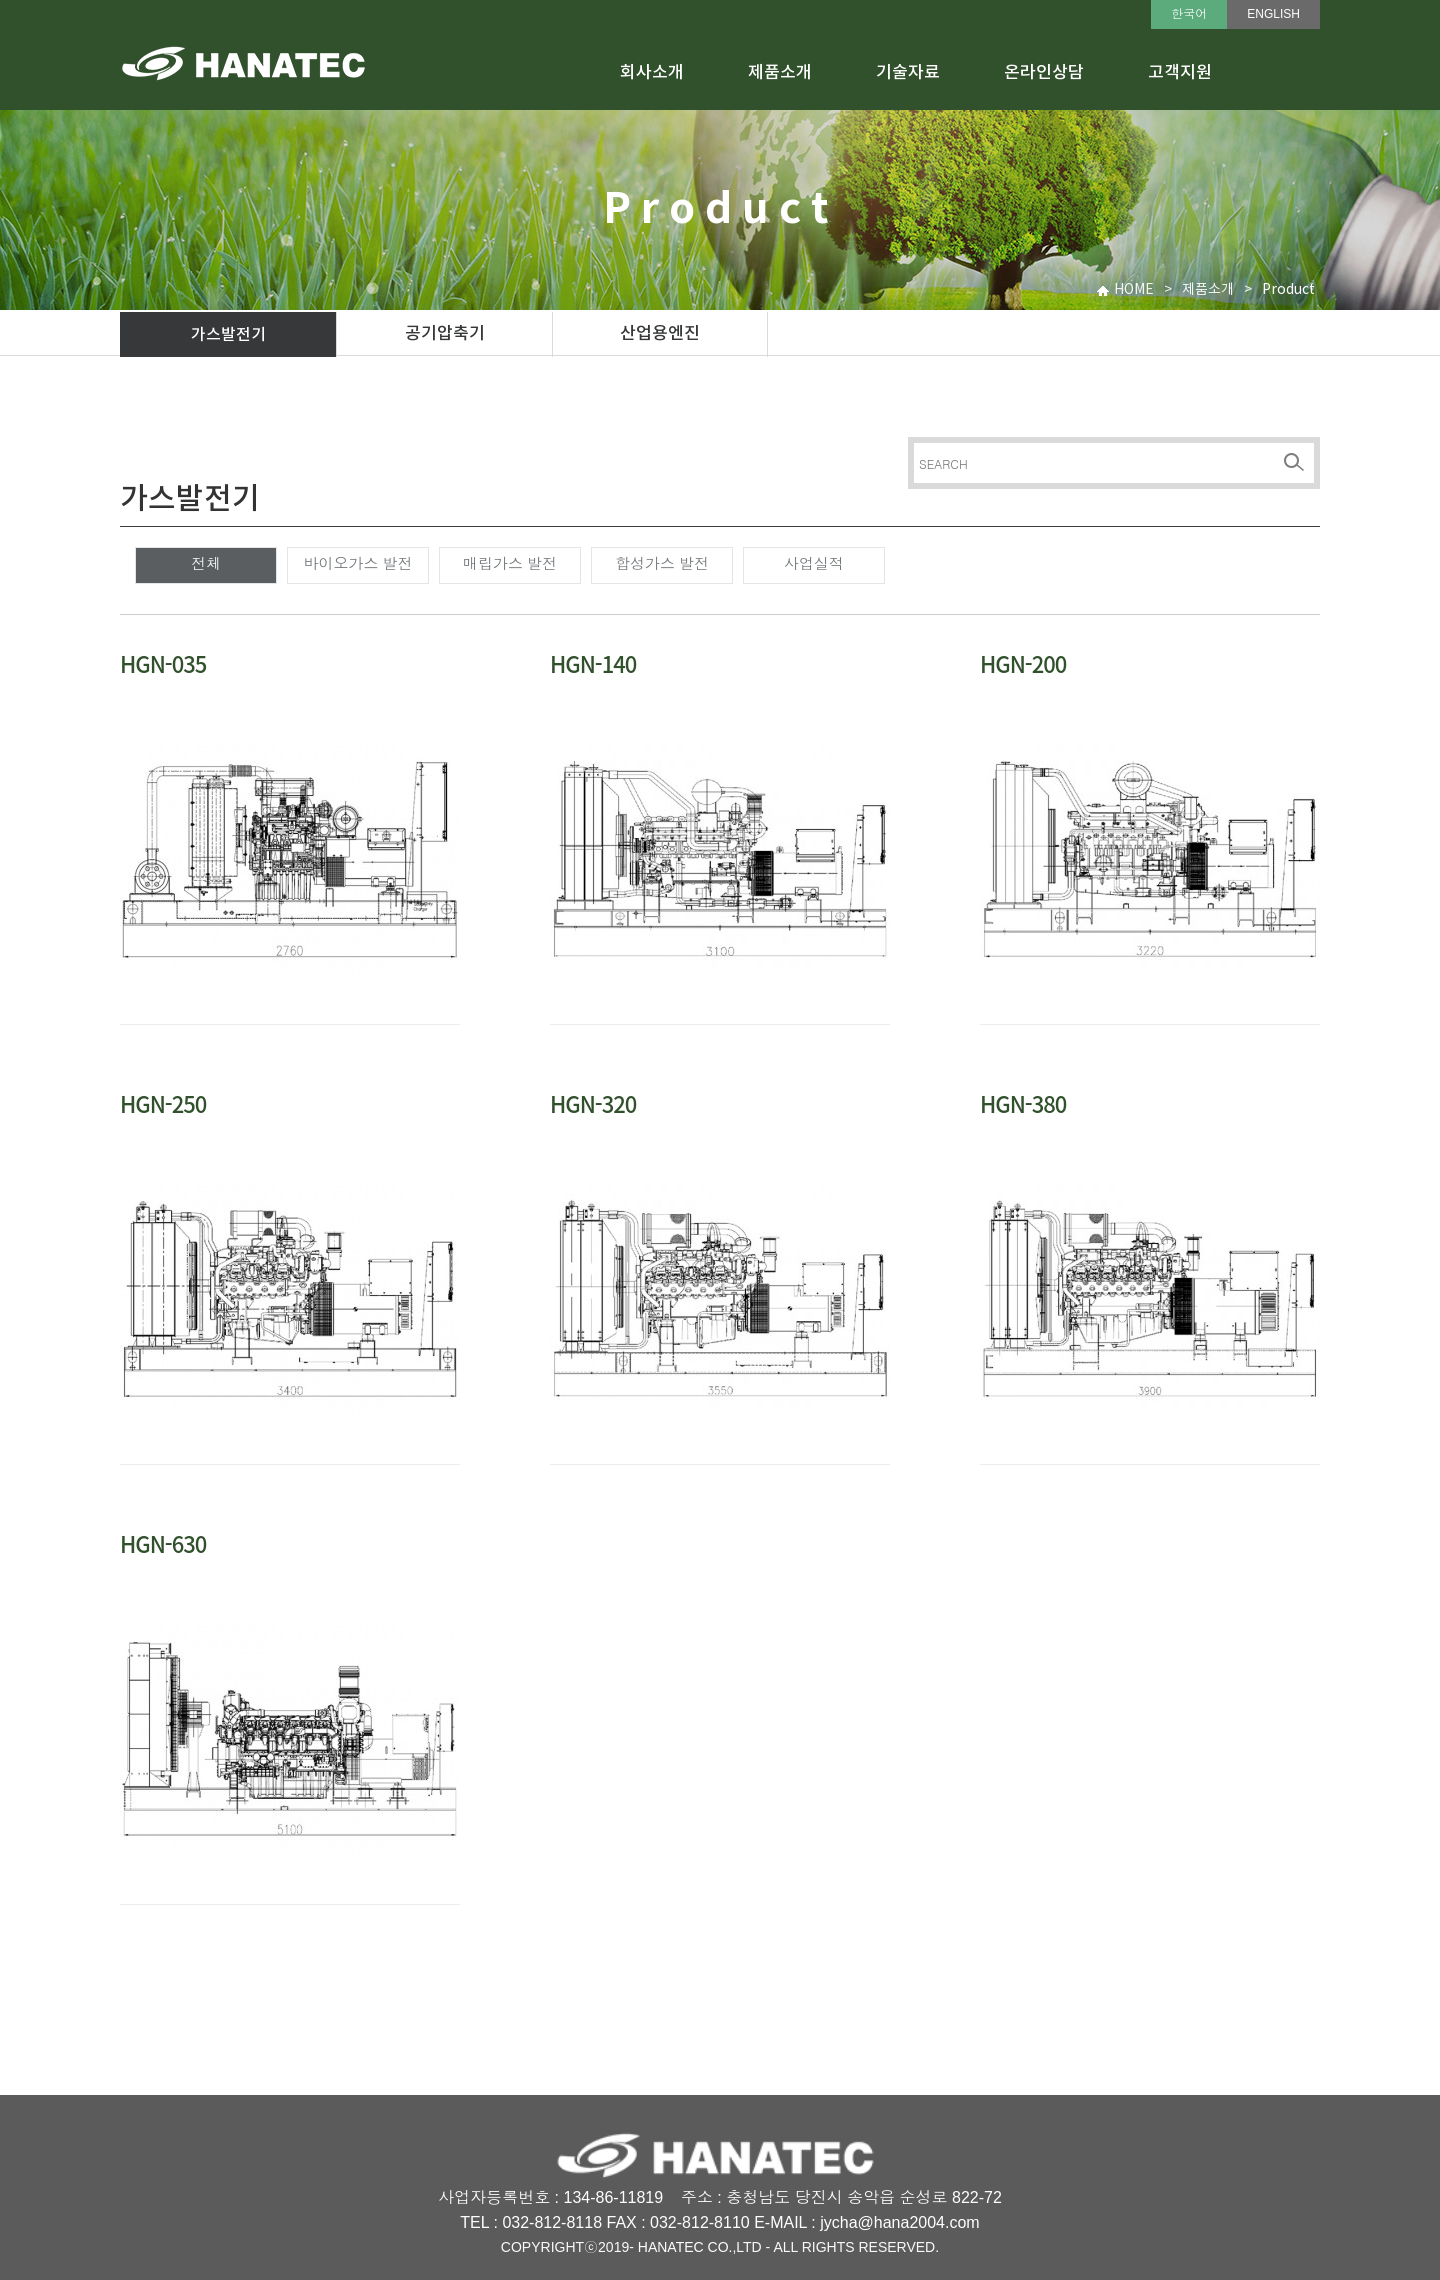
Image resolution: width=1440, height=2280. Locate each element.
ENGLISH (1273, 14)
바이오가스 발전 (357, 563)
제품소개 (780, 73)
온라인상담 (1044, 73)
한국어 (1189, 14)
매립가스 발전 (510, 563)
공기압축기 (445, 334)
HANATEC (671, 2247)
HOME (1134, 290)
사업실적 (814, 563)
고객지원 (1180, 73)
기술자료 (908, 73)
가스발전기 (228, 335)
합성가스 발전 (662, 563)
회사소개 (652, 73)
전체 (206, 563)
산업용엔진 (660, 334)
